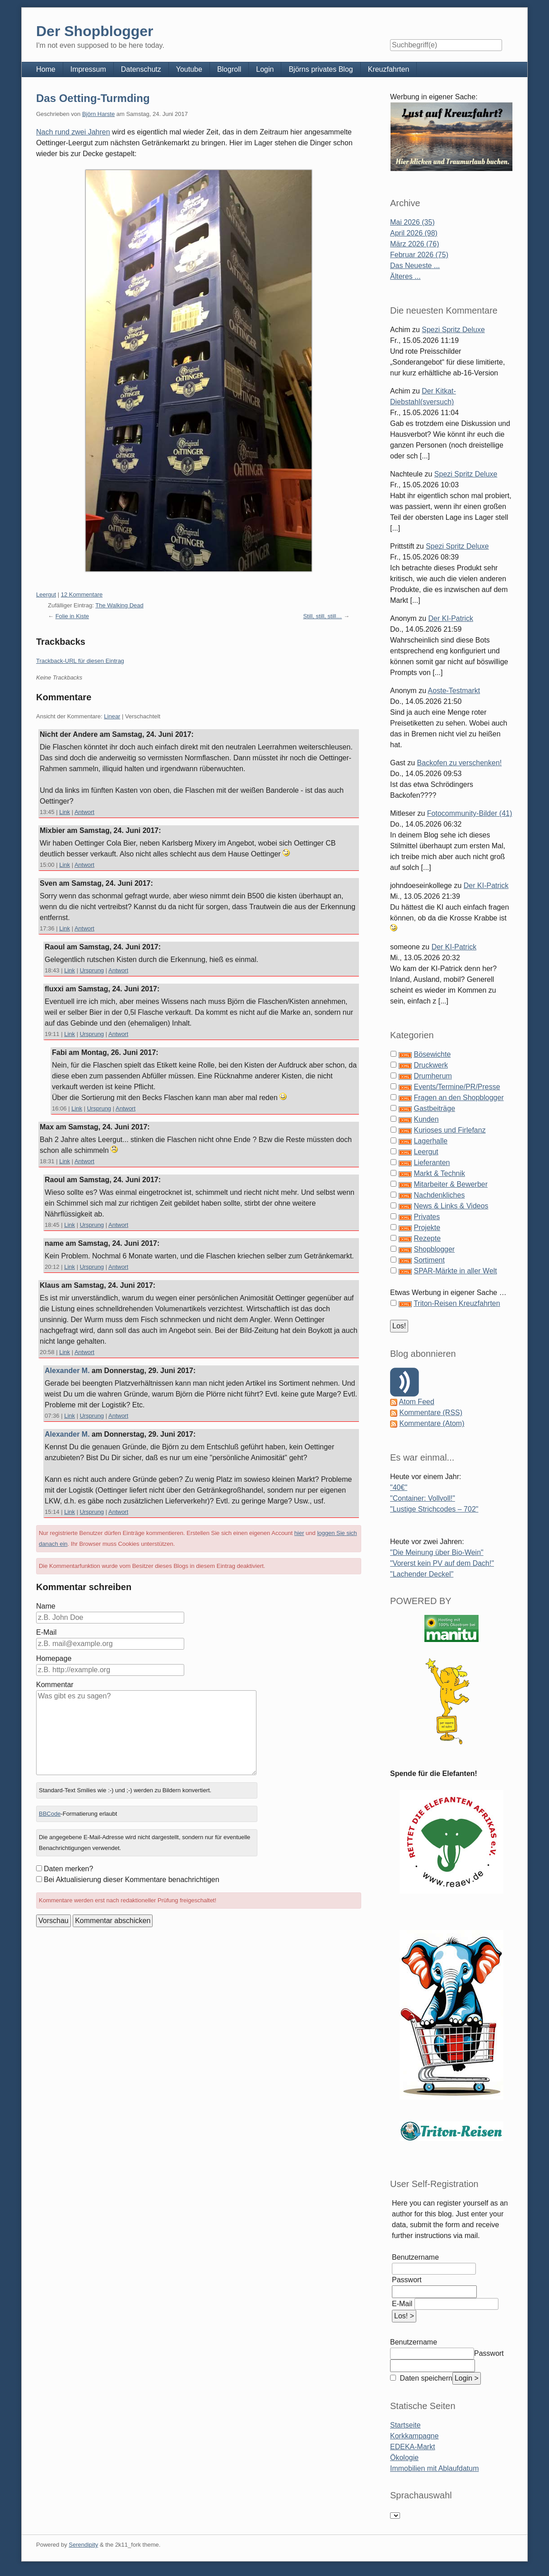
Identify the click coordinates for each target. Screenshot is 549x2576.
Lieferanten (432, 1162)
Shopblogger (434, 1249)
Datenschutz (141, 69)
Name (46, 1606)
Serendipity (83, 2544)
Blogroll (229, 69)
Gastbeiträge (434, 1108)
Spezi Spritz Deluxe (453, 329)
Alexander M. (67, 1370)
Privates (427, 1217)
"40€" (398, 1487)
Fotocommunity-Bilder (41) (469, 813)
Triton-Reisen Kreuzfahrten (457, 1303)
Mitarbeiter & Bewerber (451, 1184)
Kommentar (55, 1684)
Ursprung (92, 970)
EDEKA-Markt (412, 2447)
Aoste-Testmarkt (454, 690)
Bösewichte (432, 1054)
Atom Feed (416, 1402)
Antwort (84, 812)
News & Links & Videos (451, 1206)
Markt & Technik (439, 1173)
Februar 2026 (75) (419, 255)
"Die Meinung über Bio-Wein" (437, 1552)
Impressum (88, 69)
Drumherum (432, 1076)
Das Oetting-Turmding (93, 98)
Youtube (189, 69)
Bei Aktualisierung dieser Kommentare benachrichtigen (131, 1879)
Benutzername (415, 2257)
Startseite (405, 2425)
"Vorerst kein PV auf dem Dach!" (442, 1563)
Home (46, 69)
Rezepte (427, 1238)
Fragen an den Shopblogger (458, 1097)
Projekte (427, 1227)
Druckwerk (431, 1065)
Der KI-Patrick (451, 618)
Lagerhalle (430, 1141)
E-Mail (46, 1632)
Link (64, 812)
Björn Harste (98, 114)
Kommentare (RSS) (430, 1412)
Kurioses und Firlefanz (449, 1130)
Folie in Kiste (72, 616)
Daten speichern (425, 2378)
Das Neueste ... (415, 265)
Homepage (53, 1658)
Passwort (407, 2280)
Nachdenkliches (439, 1195)
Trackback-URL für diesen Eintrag (80, 660)
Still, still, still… (322, 616)
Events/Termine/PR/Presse (457, 1087)
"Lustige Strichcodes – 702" (434, 1509)
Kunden (426, 1119)
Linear (112, 716)
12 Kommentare (82, 594)
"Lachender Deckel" (421, 1574)
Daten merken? (68, 1869)
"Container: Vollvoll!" (422, 1498)
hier (299, 1533)
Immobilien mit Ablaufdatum (434, 2468)
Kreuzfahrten (388, 69)
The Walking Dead (119, 605)
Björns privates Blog (320, 69)
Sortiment (429, 1260)
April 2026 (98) (413, 233)
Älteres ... (405, 276)
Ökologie (404, 2457)
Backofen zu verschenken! (459, 763)
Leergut (46, 594)
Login (265, 69)
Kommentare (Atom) (431, 1423)
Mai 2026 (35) (412, 222)
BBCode (49, 1813)
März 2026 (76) (414, 244)
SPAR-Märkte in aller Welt (455, 1271)
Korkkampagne (414, 2436)
